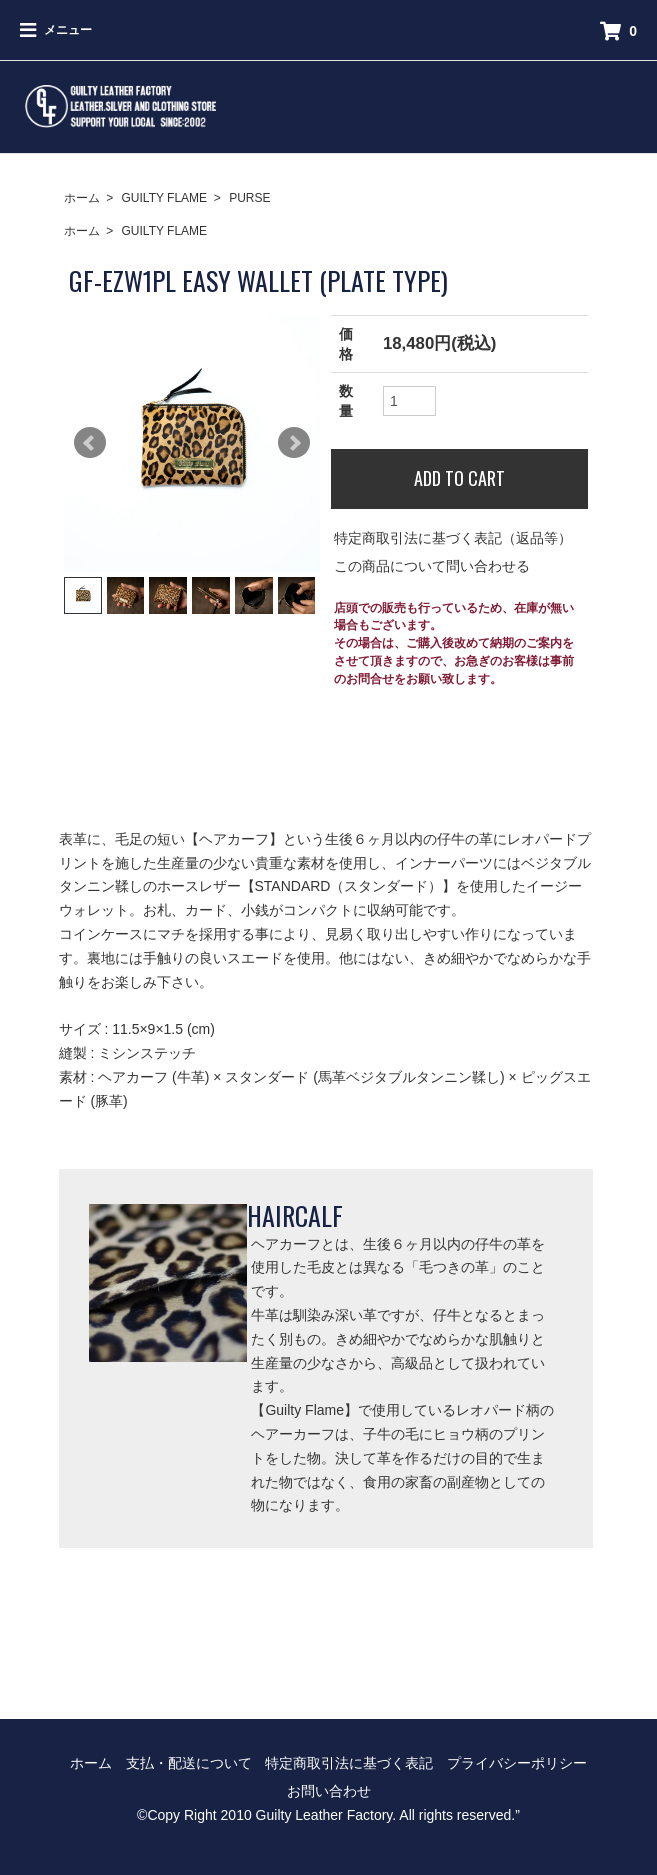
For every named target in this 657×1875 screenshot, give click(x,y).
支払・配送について (189, 1763)
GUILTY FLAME (165, 198)
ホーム (82, 198)
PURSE (249, 198)
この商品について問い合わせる (432, 566)
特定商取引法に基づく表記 (349, 1763)
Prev (90, 443)
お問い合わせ (329, 1791)
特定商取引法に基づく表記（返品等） (453, 538)
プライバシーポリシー (517, 1763)
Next (294, 443)
